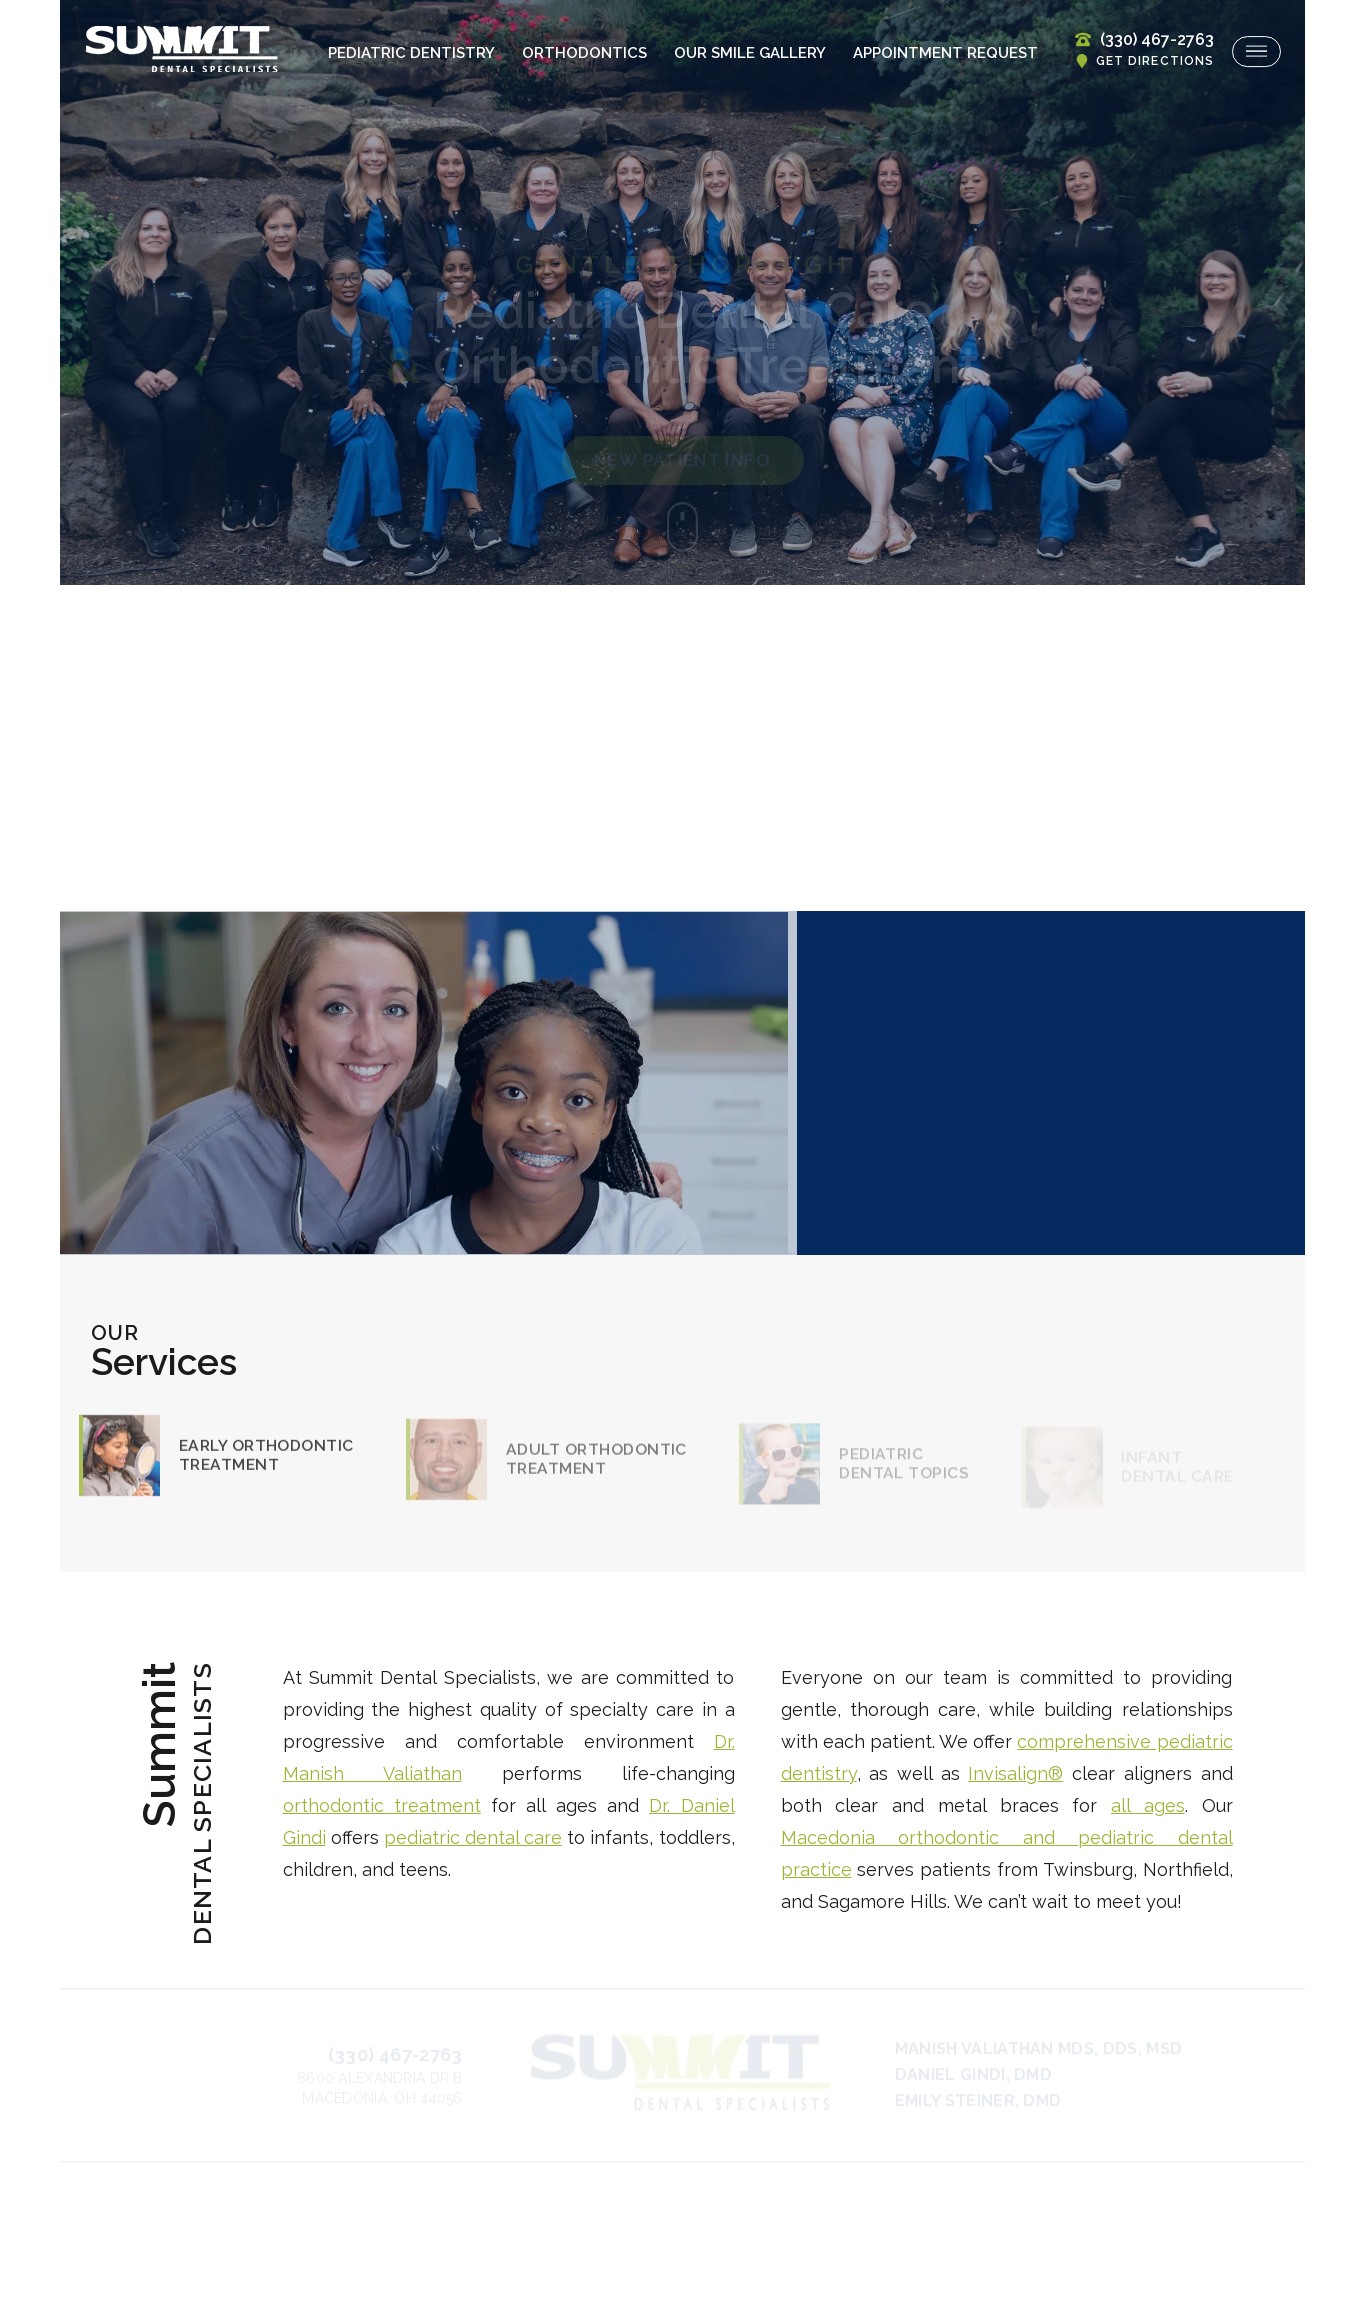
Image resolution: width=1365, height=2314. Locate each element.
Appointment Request (945, 53)
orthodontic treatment (382, 1805)
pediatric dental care (473, 1837)
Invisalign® (1015, 1773)
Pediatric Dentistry (411, 53)
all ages (1148, 1805)
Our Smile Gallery (750, 53)
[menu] (1256, 52)
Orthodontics (584, 53)
